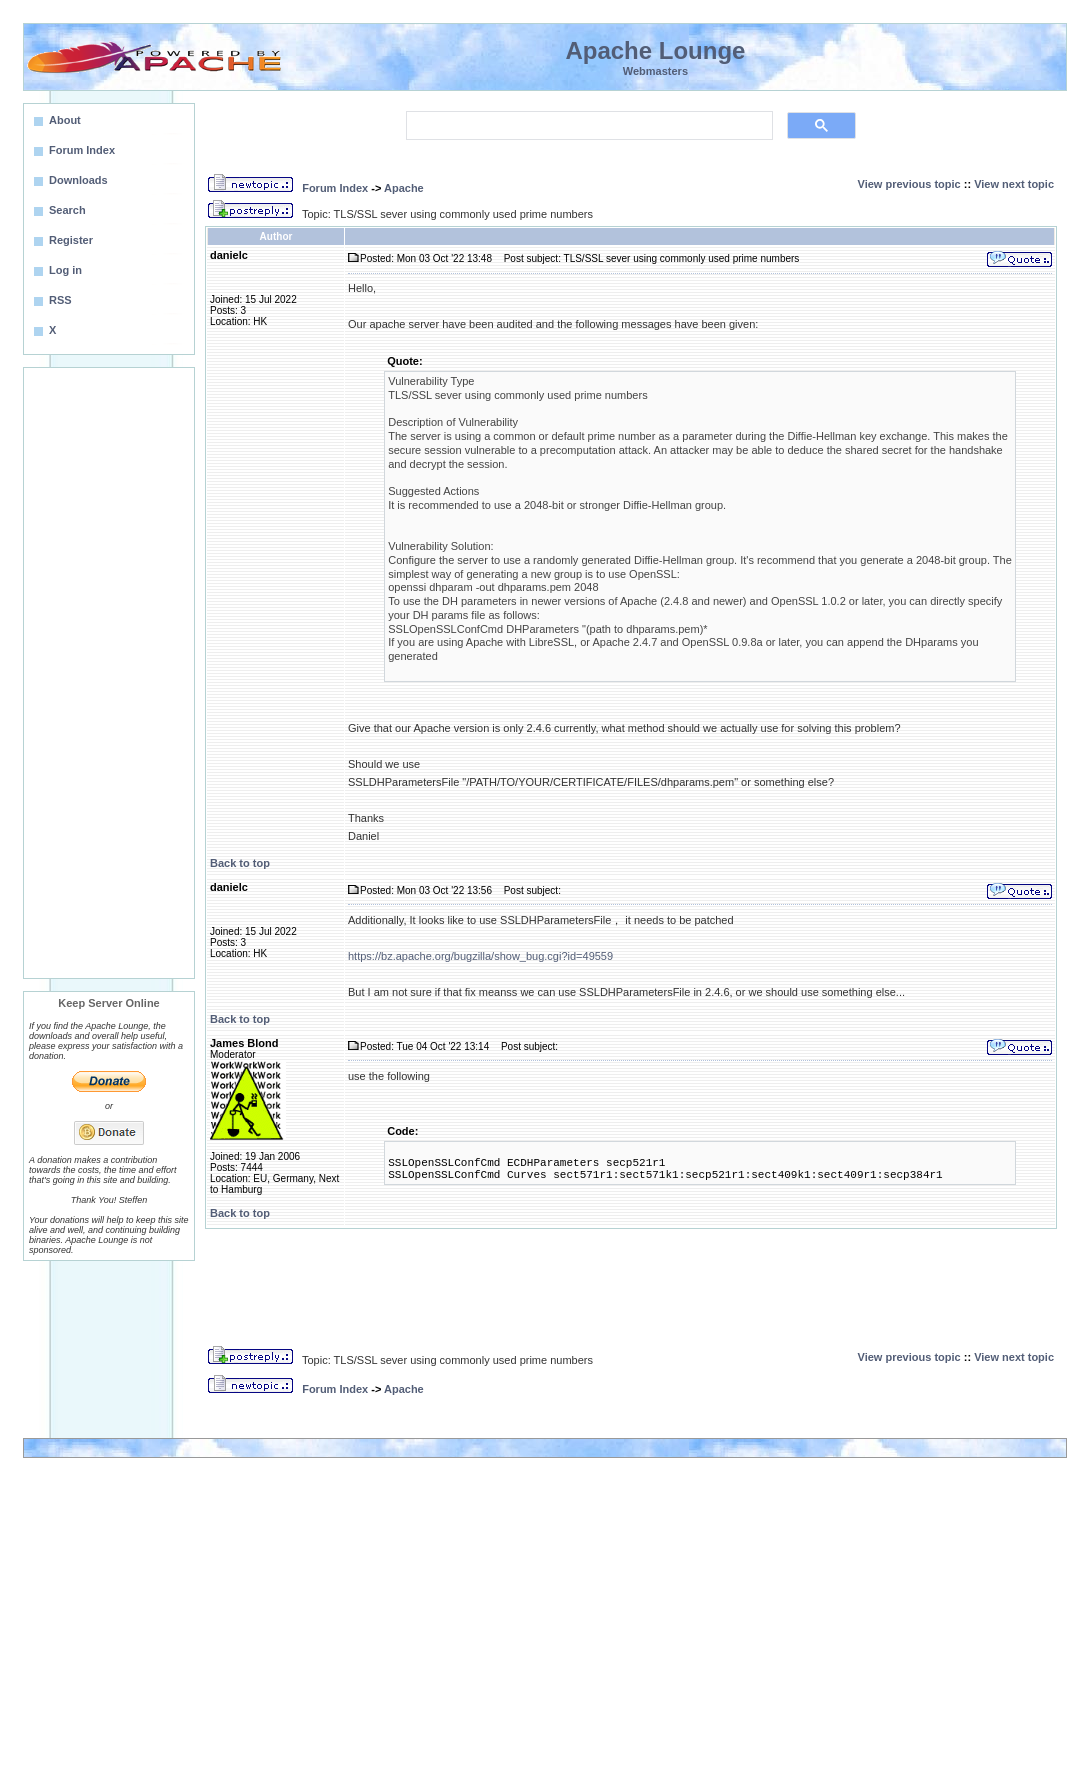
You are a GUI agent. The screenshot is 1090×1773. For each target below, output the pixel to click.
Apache (404, 188)
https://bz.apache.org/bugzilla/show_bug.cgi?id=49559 (480, 956)
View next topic (1014, 184)
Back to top (240, 863)
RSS (60, 300)
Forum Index (335, 188)
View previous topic (909, 184)
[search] (587, 126)
